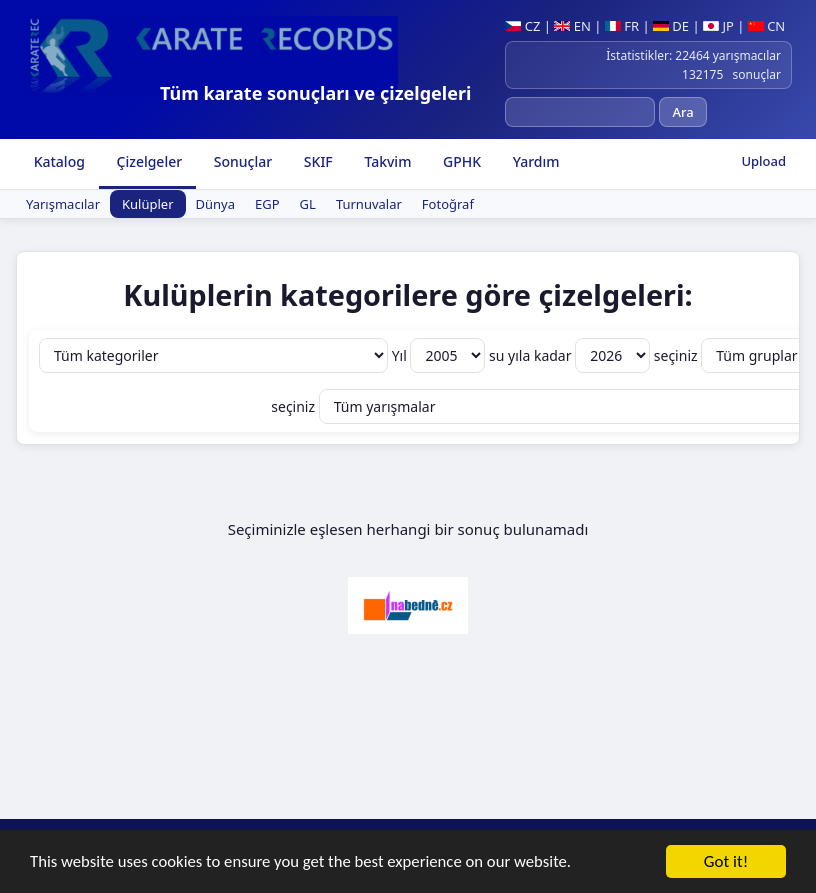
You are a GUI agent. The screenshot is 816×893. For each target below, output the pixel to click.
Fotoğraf (448, 204)
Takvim (386, 161)
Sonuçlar (241, 161)
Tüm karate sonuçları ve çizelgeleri (315, 93)
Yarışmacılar (63, 204)
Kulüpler (148, 204)
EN (572, 26)
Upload (763, 161)
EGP (267, 204)
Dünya (215, 204)
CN (766, 26)
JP (718, 26)
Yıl (440, 355)
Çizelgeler (147, 161)
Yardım (534, 161)
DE (671, 26)
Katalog (57, 161)
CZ (522, 26)
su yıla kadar (571, 355)
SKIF (316, 161)
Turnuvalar (369, 204)
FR (622, 26)
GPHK (460, 161)
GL (308, 204)
